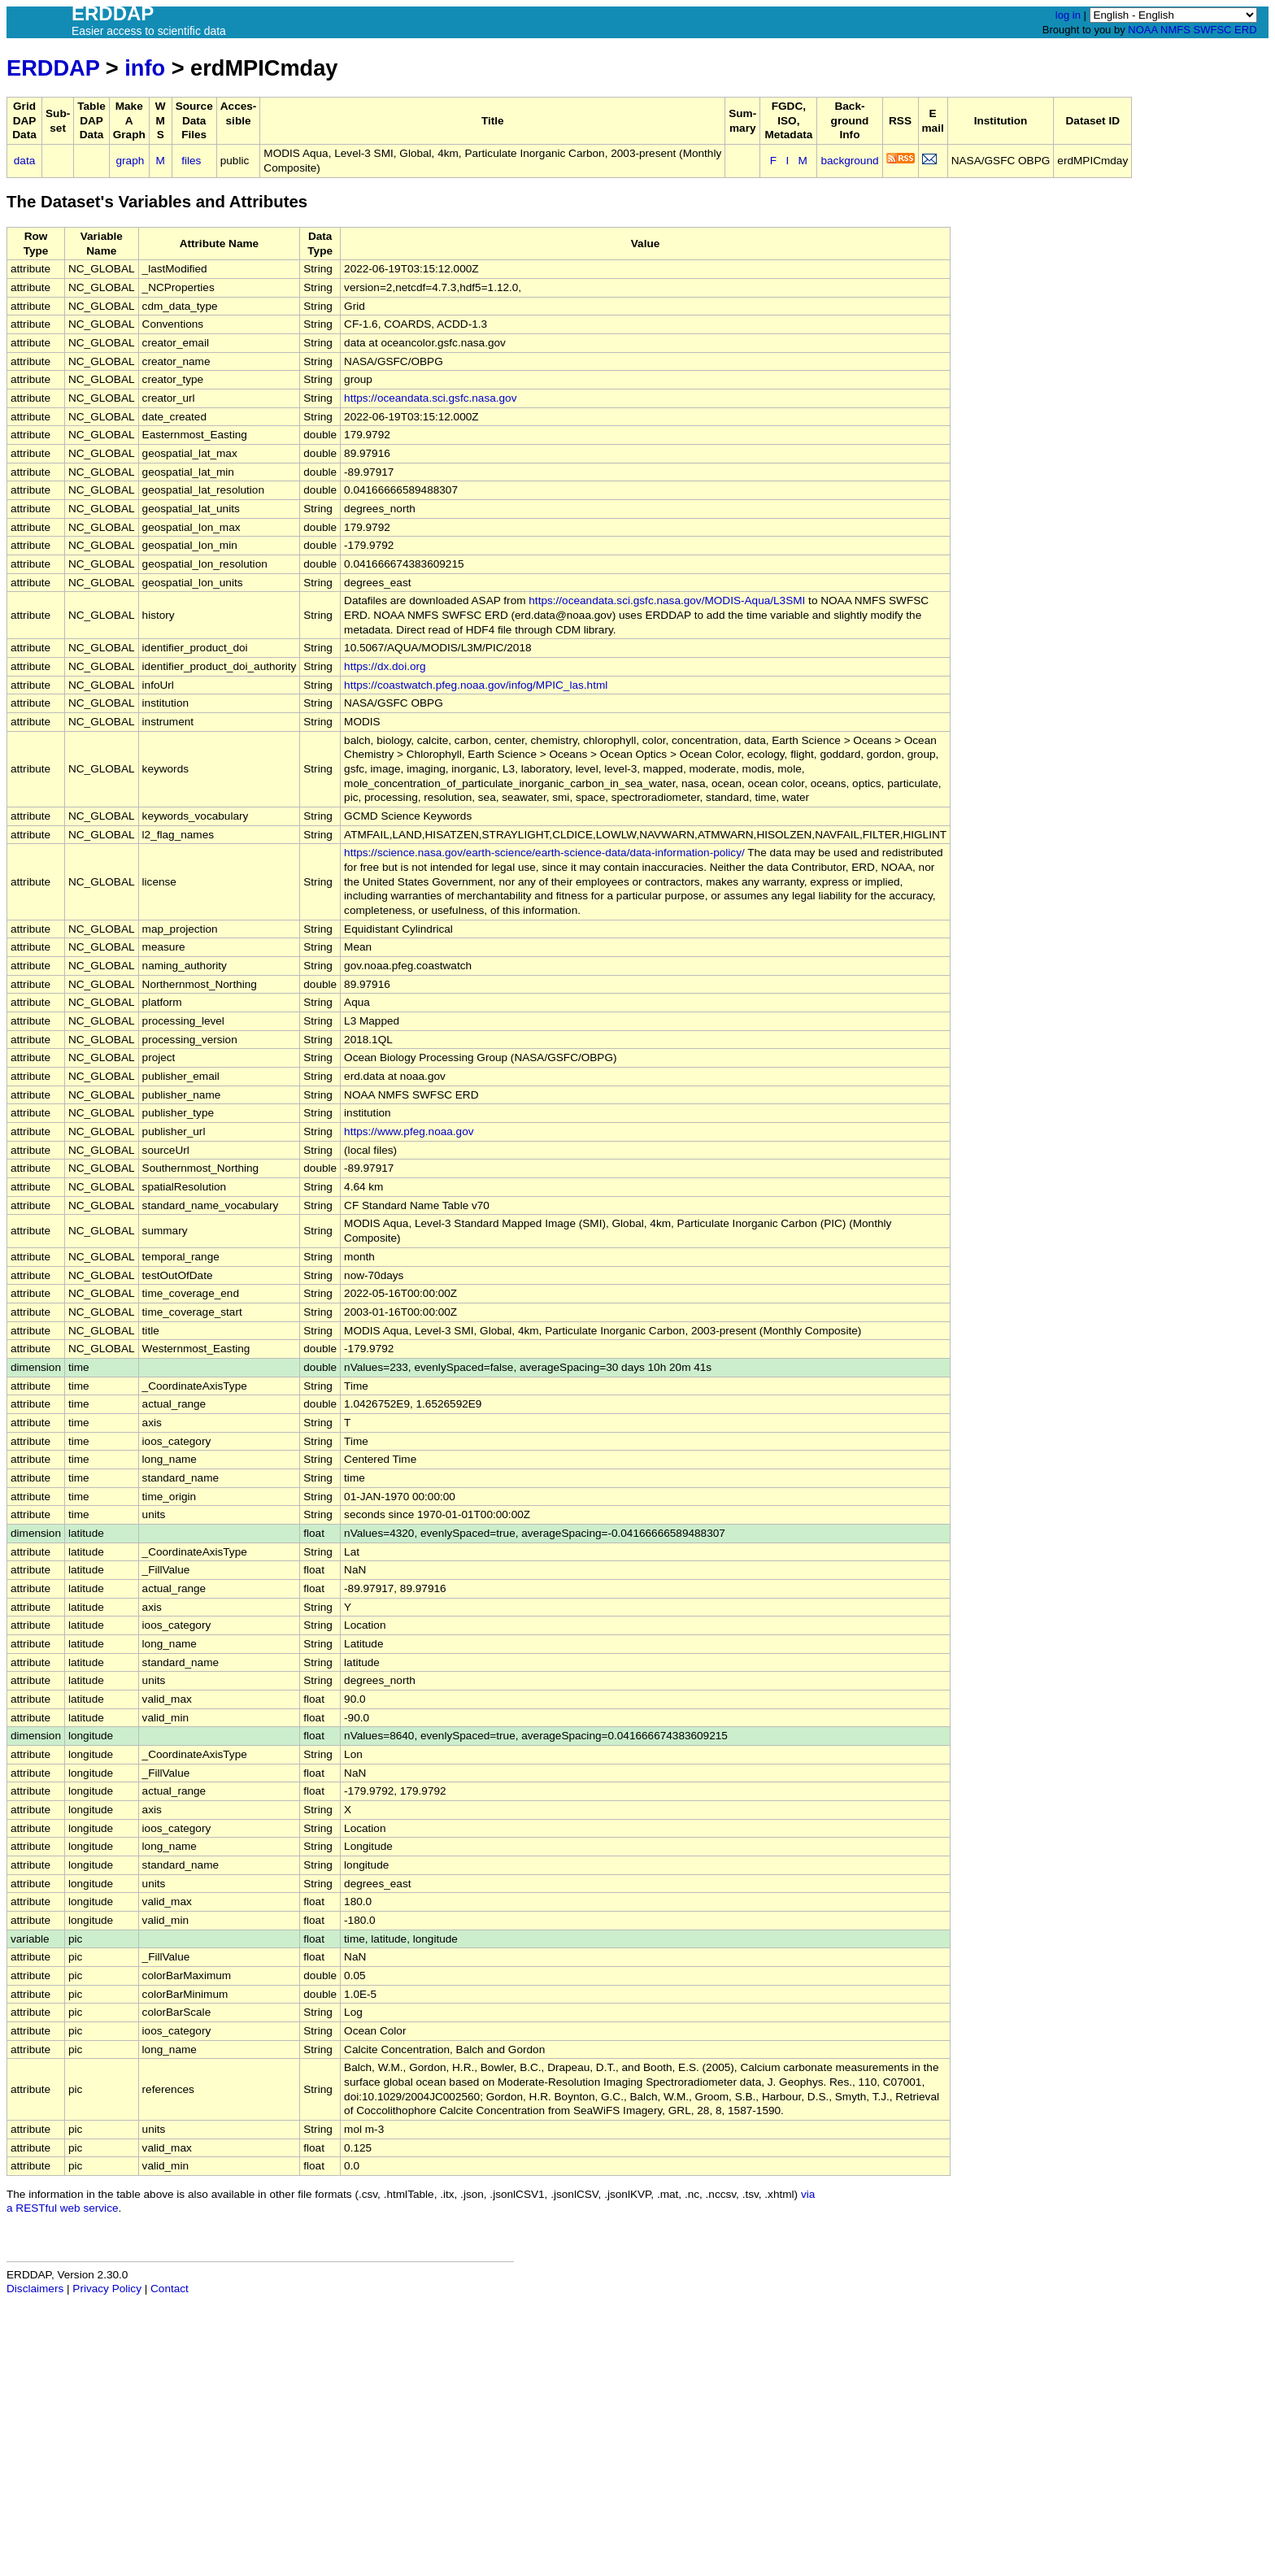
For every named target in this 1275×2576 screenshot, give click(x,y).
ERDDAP (53, 67)
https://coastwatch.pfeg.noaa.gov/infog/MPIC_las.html (475, 685)
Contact (169, 2288)
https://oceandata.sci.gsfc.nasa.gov (430, 398)
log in (1068, 15)
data (24, 160)
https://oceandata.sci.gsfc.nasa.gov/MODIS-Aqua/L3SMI (667, 600)
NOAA (1142, 30)
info (144, 67)
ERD (1245, 30)
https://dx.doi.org (385, 666)
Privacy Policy (106, 2288)
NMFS (1175, 30)
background (849, 160)
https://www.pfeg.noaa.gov (408, 1131)
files (191, 160)
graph (130, 160)
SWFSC (1213, 30)
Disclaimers (35, 2288)
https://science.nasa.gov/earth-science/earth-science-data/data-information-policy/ (544, 852)
